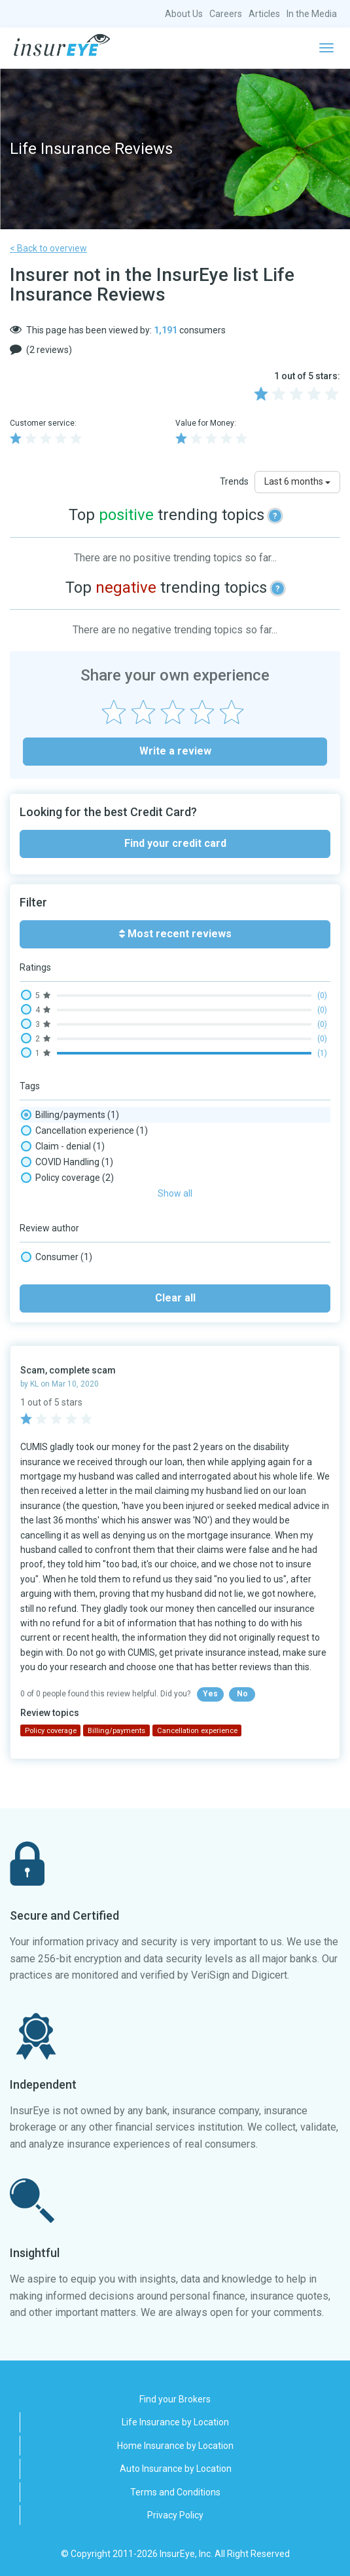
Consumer (56, 1257)
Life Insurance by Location (175, 2422)
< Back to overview (48, 248)
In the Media (312, 14)
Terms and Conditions (175, 2492)
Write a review (175, 751)
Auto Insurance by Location (176, 2468)
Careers (225, 14)
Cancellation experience (84, 1130)
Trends (234, 481)
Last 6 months (297, 481)
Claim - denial (63, 1146)
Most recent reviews (175, 933)
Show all (175, 1193)
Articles (264, 14)
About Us (184, 14)
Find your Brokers (175, 2399)
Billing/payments (70, 1115)
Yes (210, 1693)
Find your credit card (175, 843)
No (242, 1693)
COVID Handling (67, 1162)
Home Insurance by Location (175, 2445)
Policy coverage (67, 1177)
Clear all (175, 1298)
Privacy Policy (175, 2515)
